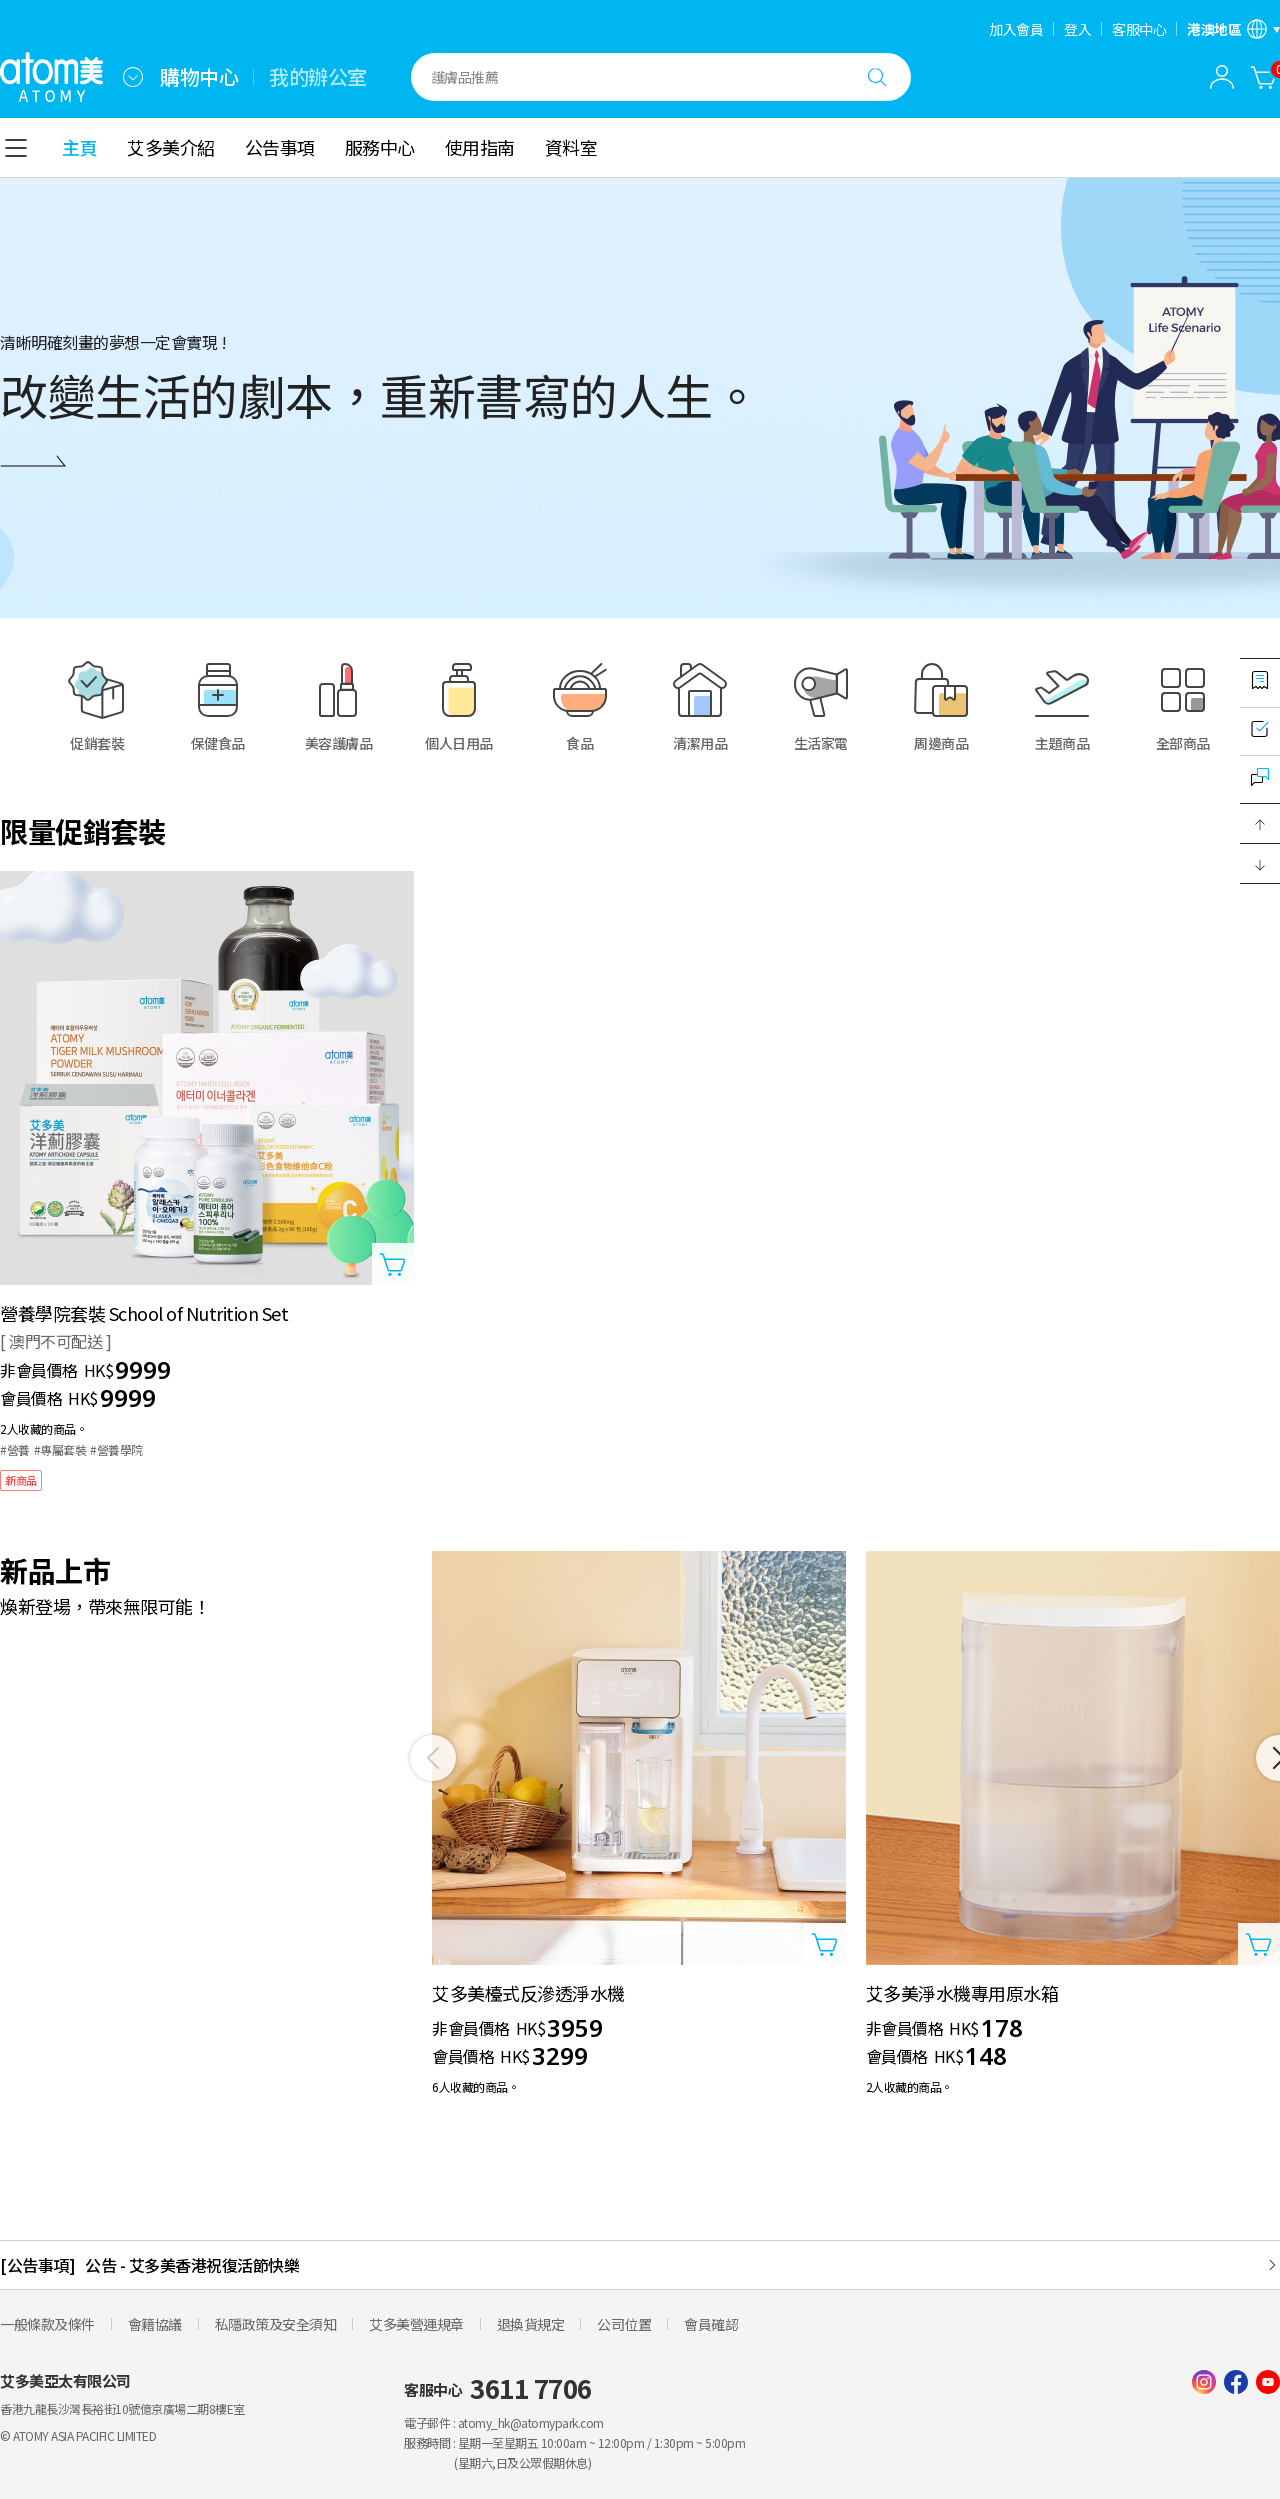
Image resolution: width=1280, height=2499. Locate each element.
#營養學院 (116, 1449)
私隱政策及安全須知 (276, 2324)
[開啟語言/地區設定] (1233, 29)
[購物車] (1264, 77)
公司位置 (624, 2324)
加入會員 (1016, 29)
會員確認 (711, 2324)
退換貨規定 (531, 2324)
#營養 (15, 1449)
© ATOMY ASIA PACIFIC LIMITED (78, 2435)
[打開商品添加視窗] (393, 1264)
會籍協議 (155, 2324)
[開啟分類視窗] (16, 148)
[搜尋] (877, 77)
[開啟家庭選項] (133, 77)
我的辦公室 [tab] (318, 77)
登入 (1077, 29)
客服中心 (1139, 29)
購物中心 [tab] (199, 77)
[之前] (433, 1758)
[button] (1260, 824)
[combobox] (133, 77)
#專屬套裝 (60, 1449)
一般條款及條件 (47, 2324)
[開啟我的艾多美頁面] (1222, 77)
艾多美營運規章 (416, 2324)
